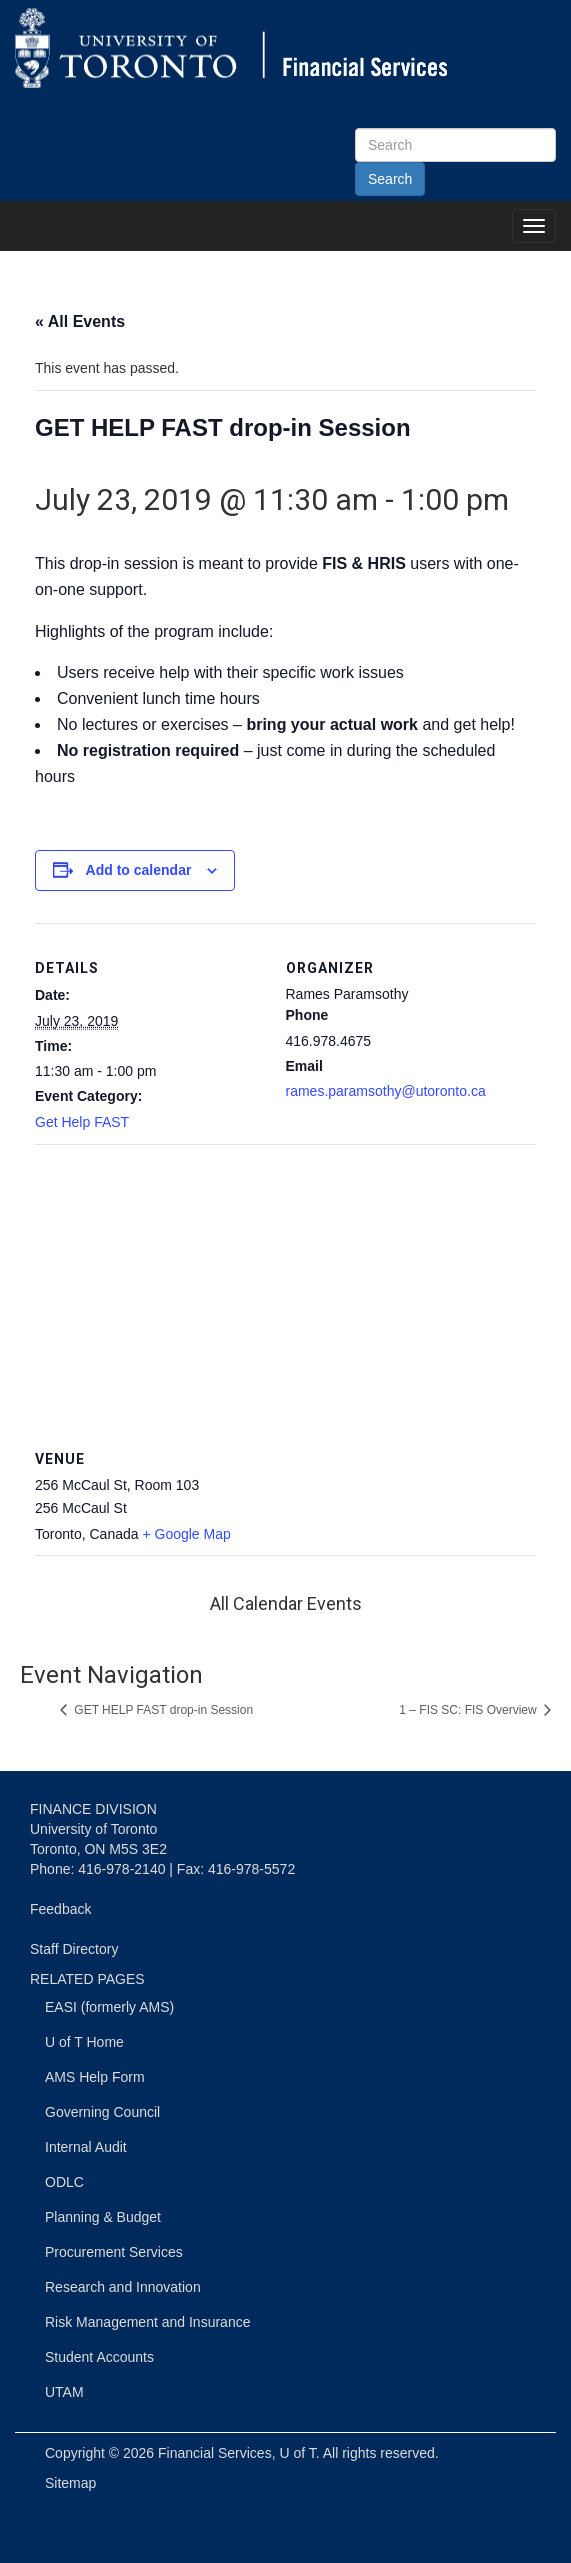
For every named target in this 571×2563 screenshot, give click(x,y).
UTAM (64, 2392)
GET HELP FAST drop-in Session (162, 1710)
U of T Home (84, 2042)
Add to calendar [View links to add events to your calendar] (139, 870)
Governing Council (102, 2112)
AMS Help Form (95, 2077)
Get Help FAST (82, 1122)
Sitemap (70, 2483)
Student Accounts (99, 2357)
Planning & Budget (103, 2217)
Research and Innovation (123, 2287)
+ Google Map (186, 1534)
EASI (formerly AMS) (109, 2007)
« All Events (80, 321)
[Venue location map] (285, 1288)
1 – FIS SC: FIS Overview (469, 1710)
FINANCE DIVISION (93, 1809)
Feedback (60, 1909)
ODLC (64, 2182)
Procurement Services (114, 2252)
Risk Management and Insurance (147, 2322)
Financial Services (215, 2453)
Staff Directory (74, 1949)
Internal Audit (86, 2147)
